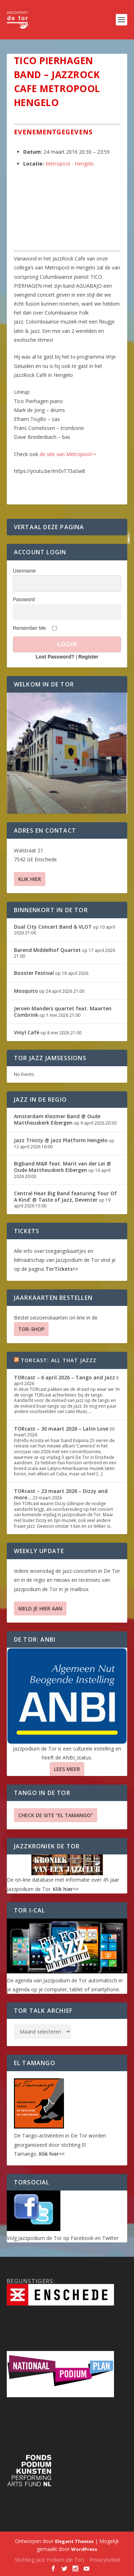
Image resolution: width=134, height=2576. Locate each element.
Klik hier (29, 879)
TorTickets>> (61, 1268)
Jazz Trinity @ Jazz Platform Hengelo (61, 1140)
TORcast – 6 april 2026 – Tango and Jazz (64, 1377)
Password (24, 599)
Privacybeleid (105, 2559)
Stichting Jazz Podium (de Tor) (49, 2559)
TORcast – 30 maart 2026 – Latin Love (61, 1428)
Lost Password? (55, 657)
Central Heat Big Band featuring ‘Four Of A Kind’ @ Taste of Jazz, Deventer (65, 1196)
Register (88, 657)
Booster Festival (34, 972)
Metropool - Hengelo (69, 163)
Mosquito (26, 990)
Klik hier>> (66, 1889)
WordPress (84, 2549)
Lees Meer (67, 1769)
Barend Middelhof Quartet (47, 950)
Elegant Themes (74, 2541)
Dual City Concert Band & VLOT (53, 926)
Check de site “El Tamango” (55, 1815)
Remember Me (29, 628)
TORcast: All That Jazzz (59, 1360)
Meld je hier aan (40, 1608)
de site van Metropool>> (68, 454)
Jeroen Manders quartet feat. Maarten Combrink (62, 1011)
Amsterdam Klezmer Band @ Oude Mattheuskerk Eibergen (57, 1119)
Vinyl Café (26, 1032)
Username (24, 571)
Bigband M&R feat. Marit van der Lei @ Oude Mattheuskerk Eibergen (62, 1166)
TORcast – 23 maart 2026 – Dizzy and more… (61, 1494)
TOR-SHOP (31, 1329)
